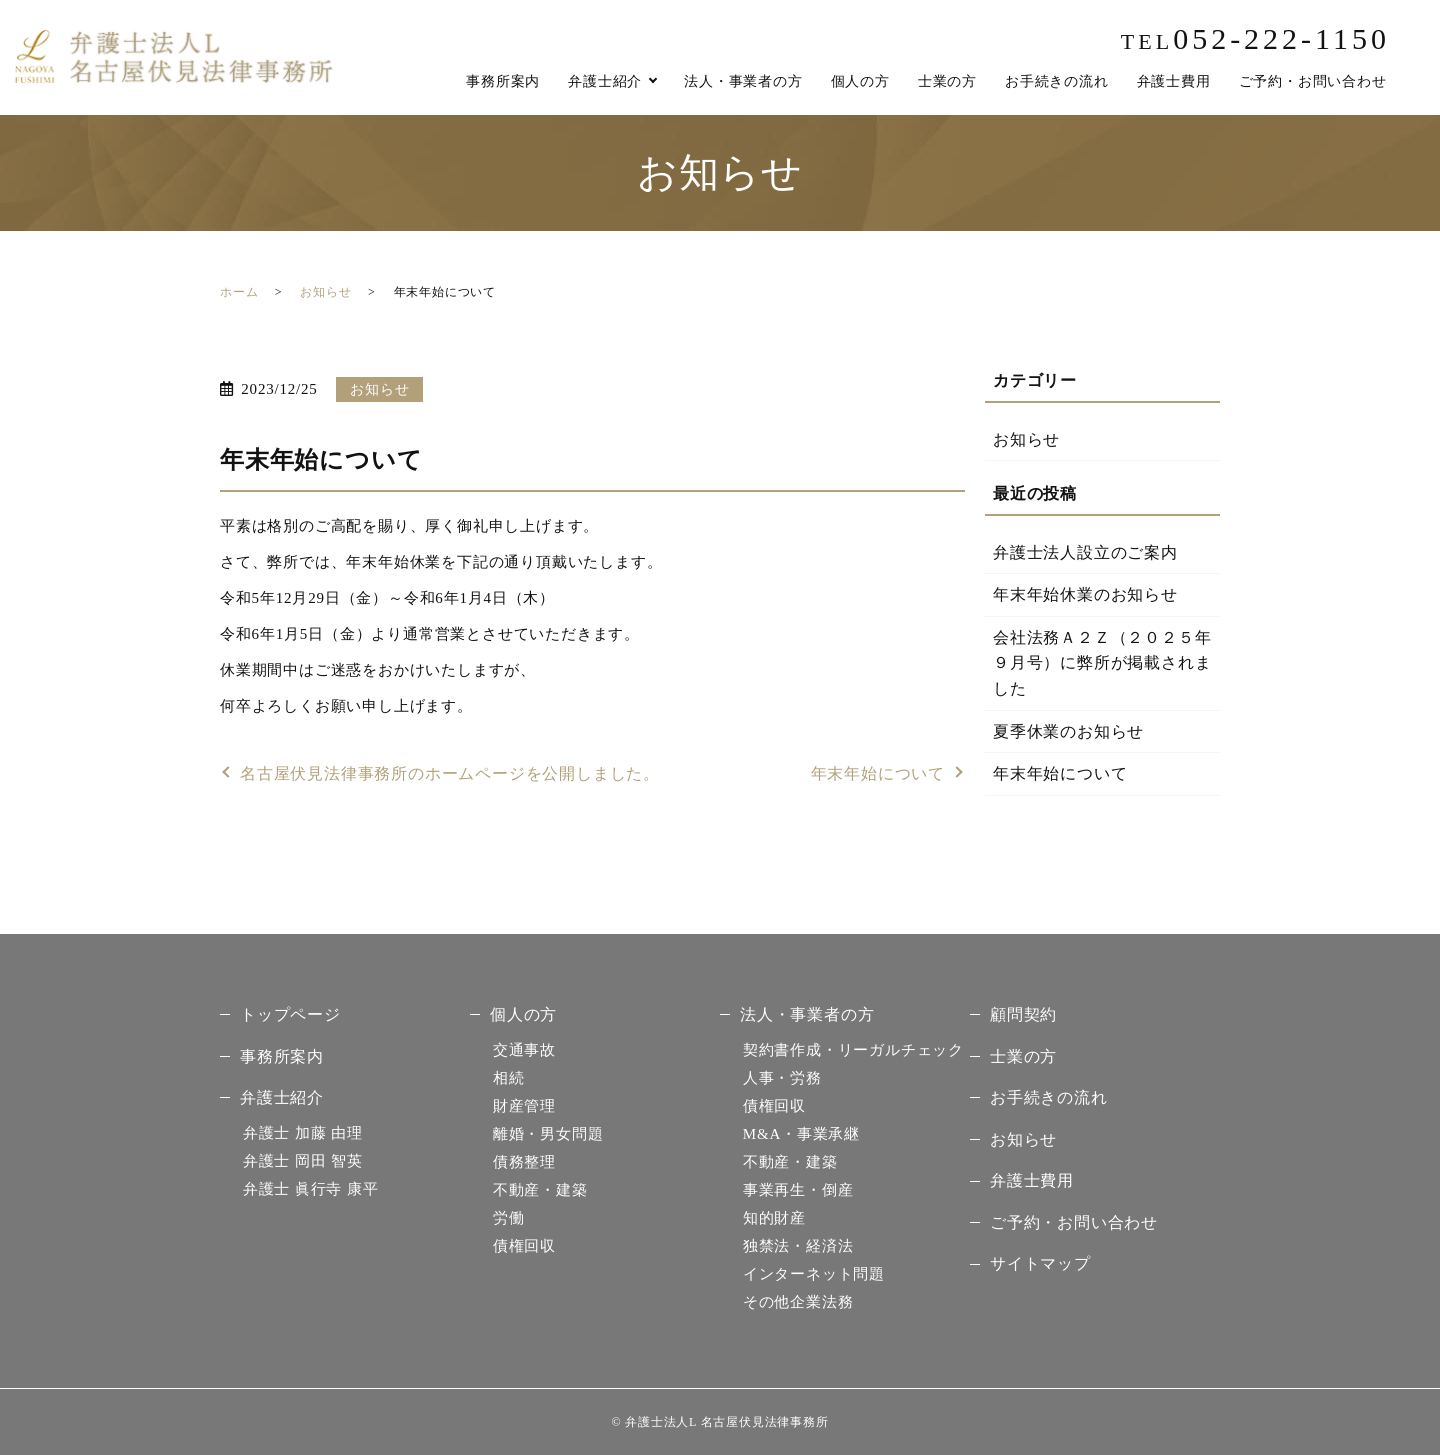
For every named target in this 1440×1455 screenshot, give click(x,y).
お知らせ (325, 292)
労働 (509, 1218)
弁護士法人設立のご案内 (1085, 552)
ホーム (239, 292)
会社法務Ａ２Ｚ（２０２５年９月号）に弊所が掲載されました (1102, 663)
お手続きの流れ (1057, 81)
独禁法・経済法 (798, 1246)
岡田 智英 (303, 1161)
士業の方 (947, 81)
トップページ (290, 1014)
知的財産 (774, 1218)
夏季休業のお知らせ (1068, 731)
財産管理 (524, 1106)
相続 (509, 1078)
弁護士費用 (1174, 81)
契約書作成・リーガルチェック (853, 1050)
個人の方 (860, 81)
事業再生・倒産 (798, 1190)
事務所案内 (503, 81)
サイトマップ (1040, 1263)
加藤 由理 (303, 1133)
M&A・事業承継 (801, 1134)
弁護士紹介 (605, 81)
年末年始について (878, 773)
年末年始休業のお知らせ (1085, 594)
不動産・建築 (540, 1190)
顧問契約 (1023, 1014)
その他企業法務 (798, 1302)
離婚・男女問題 (548, 1134)
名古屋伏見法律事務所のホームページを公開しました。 (450, 773)
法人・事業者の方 (743, 81)
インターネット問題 (814, 1274)
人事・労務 (782, 1078)
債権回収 (524, 1246)
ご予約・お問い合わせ (1313, 81)
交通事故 (524, 1050)
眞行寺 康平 (311, 1189)
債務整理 (524, 1162)
